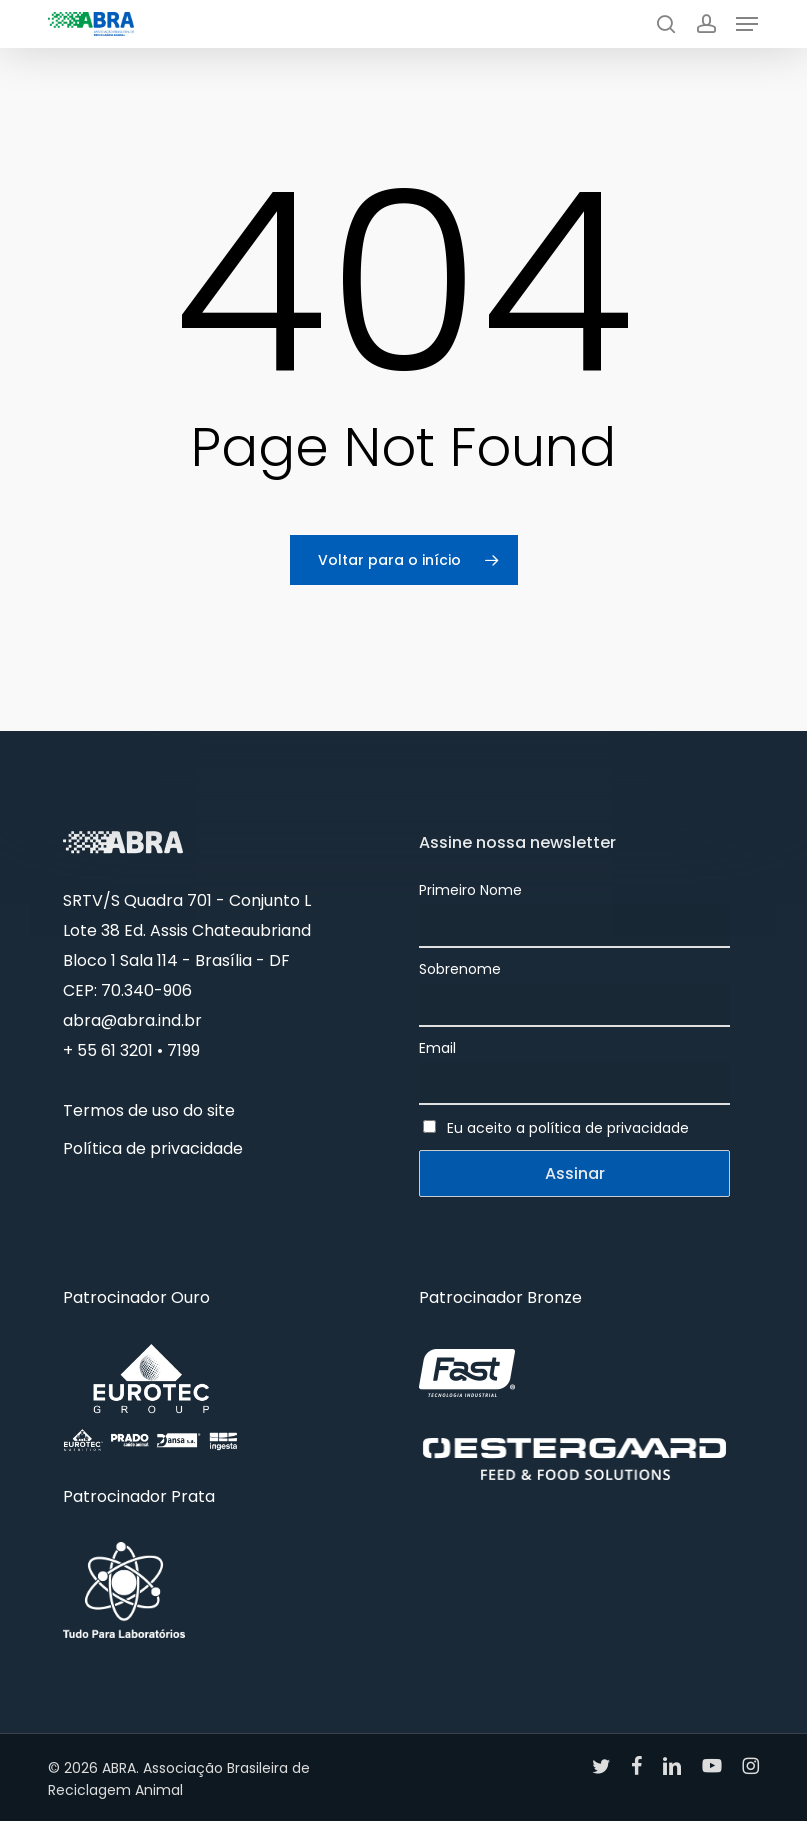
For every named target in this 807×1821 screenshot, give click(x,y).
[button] (747, 24)
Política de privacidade (153, 1148)
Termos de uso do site (149, 1110)
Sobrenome (460, 969)
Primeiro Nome (470, 890)
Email (437, 1048)
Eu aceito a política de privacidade (568, 1128)
